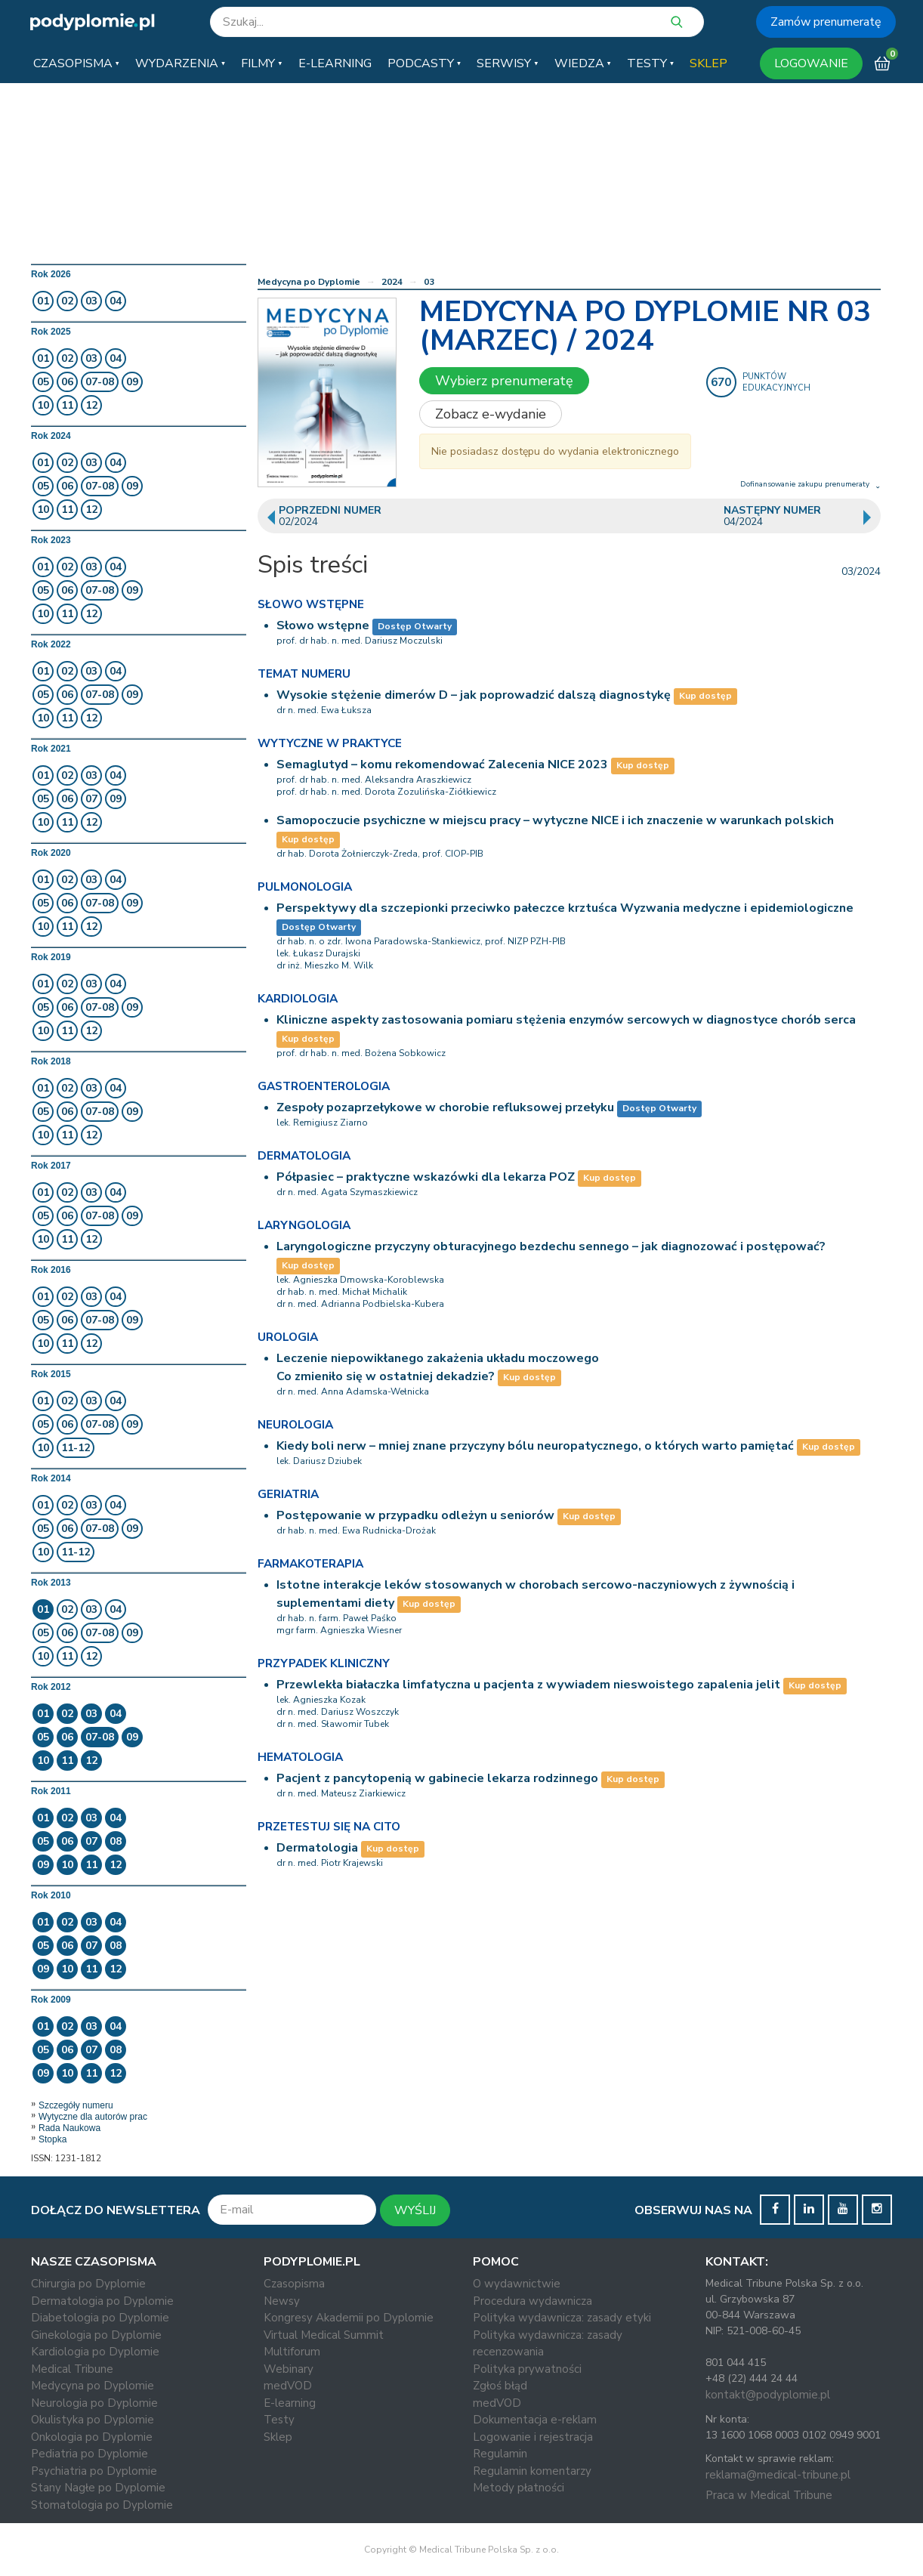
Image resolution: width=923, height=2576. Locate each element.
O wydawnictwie (516, 2283)
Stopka (52, 2139)
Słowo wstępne (322, 625)
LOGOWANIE (811, 63)
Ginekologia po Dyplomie (96, 2335)
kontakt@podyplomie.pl (767, 2394)
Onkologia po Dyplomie (92, 2437)
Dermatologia (317, 1847)
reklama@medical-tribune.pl (777, 2474)
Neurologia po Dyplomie (94, 2403)
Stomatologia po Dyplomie (102, 2505)
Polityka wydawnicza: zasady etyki (562, 2317)
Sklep (278, 2437)
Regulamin (500, 2453)
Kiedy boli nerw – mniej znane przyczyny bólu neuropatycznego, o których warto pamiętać (535, 1446)
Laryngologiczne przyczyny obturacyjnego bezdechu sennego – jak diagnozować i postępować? (551, 1246)
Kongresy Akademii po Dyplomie (349, 2317)
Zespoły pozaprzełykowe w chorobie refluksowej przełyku (445, 1107)
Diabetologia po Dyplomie (100, 2317)
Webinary (288, 2369)
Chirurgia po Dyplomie (88, 2283)
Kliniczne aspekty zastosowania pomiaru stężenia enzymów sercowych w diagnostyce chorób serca (566, 1020)
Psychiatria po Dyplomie (94, 2471)
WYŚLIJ (415, 2210)
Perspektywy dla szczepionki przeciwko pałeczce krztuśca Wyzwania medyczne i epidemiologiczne (565, 908)
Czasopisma (294, 2283)
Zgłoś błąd (500, 2385)
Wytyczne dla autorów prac (93, 2116)
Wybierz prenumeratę (504, 381)
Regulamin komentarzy (532, 2471)
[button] (76, 63)
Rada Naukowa (69, 2128)
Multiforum (292, 2351)
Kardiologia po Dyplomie (95, 2351)
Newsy (282, 2301)
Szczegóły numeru (76, 2105)
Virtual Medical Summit (324, 2335)
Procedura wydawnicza (532, 2301)
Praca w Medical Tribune (768, 2495)
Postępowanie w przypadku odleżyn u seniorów (415, 1515)
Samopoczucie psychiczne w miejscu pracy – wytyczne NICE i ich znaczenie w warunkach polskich (555, 820)
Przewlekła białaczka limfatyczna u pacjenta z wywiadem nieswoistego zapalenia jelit (528, 1684)
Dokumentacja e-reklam (535, 2419)
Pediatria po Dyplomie (89, 2453)
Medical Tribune (72, 2369)
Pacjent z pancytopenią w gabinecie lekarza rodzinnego (437, 1778)
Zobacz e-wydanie (490, 414)
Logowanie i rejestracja (533, 2437)
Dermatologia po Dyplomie (102, 2301)
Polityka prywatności (527, 2369)
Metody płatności (518, 2487)
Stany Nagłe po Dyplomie (98, 2487)
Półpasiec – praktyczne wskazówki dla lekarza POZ (425, 1177)
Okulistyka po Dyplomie (92, 2419)
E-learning (290, 2403)
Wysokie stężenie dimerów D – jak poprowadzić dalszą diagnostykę (473, 695)
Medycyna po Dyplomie (309, 282)
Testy (279, 2419)
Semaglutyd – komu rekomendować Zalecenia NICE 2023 (442, 764)
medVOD (288, 2385)
